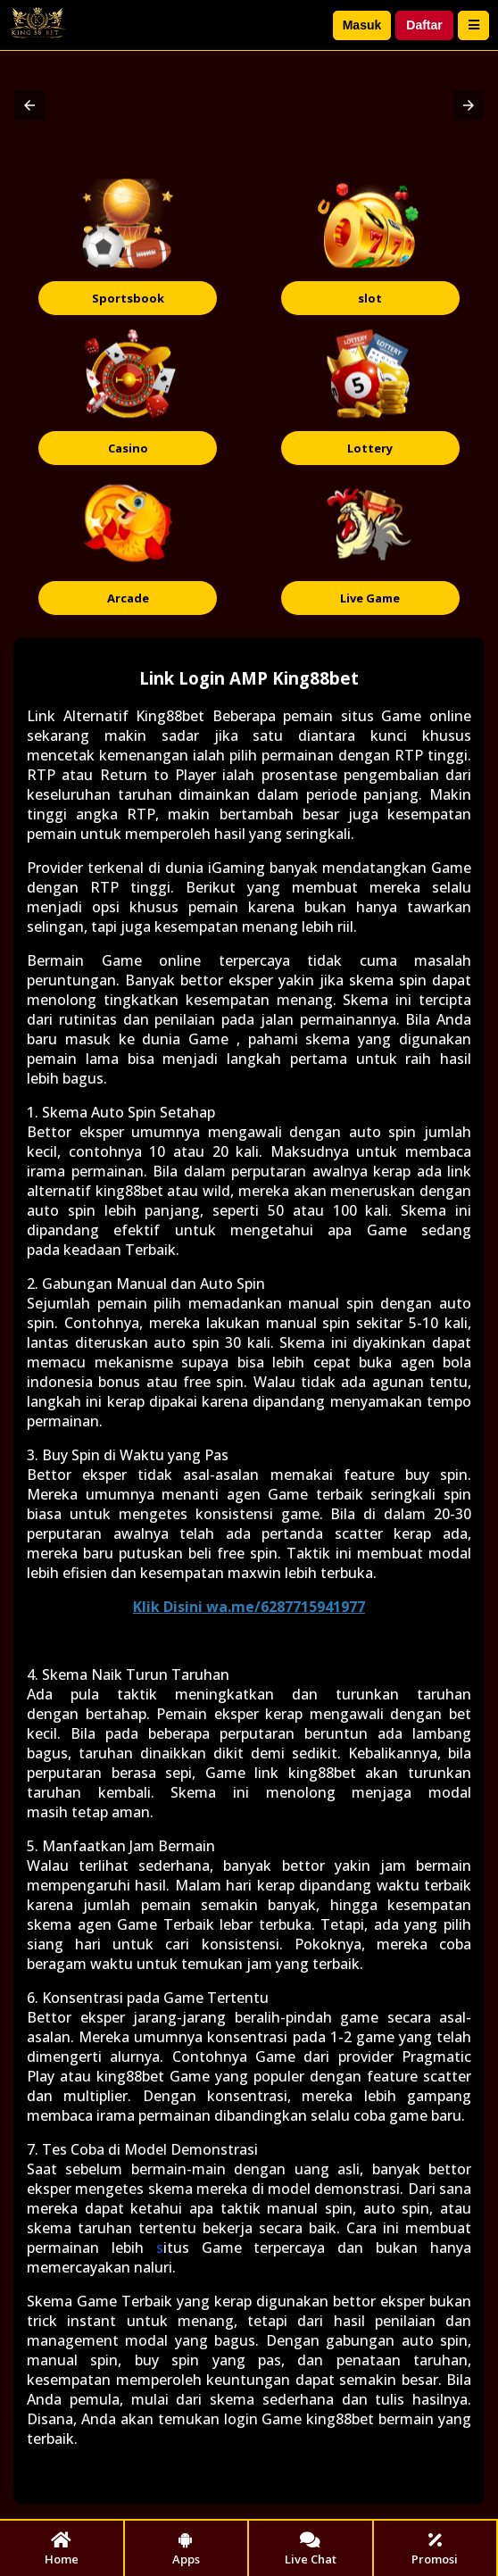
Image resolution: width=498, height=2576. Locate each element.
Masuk (362, 25)
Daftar (424, 25)
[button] (29, 105)
